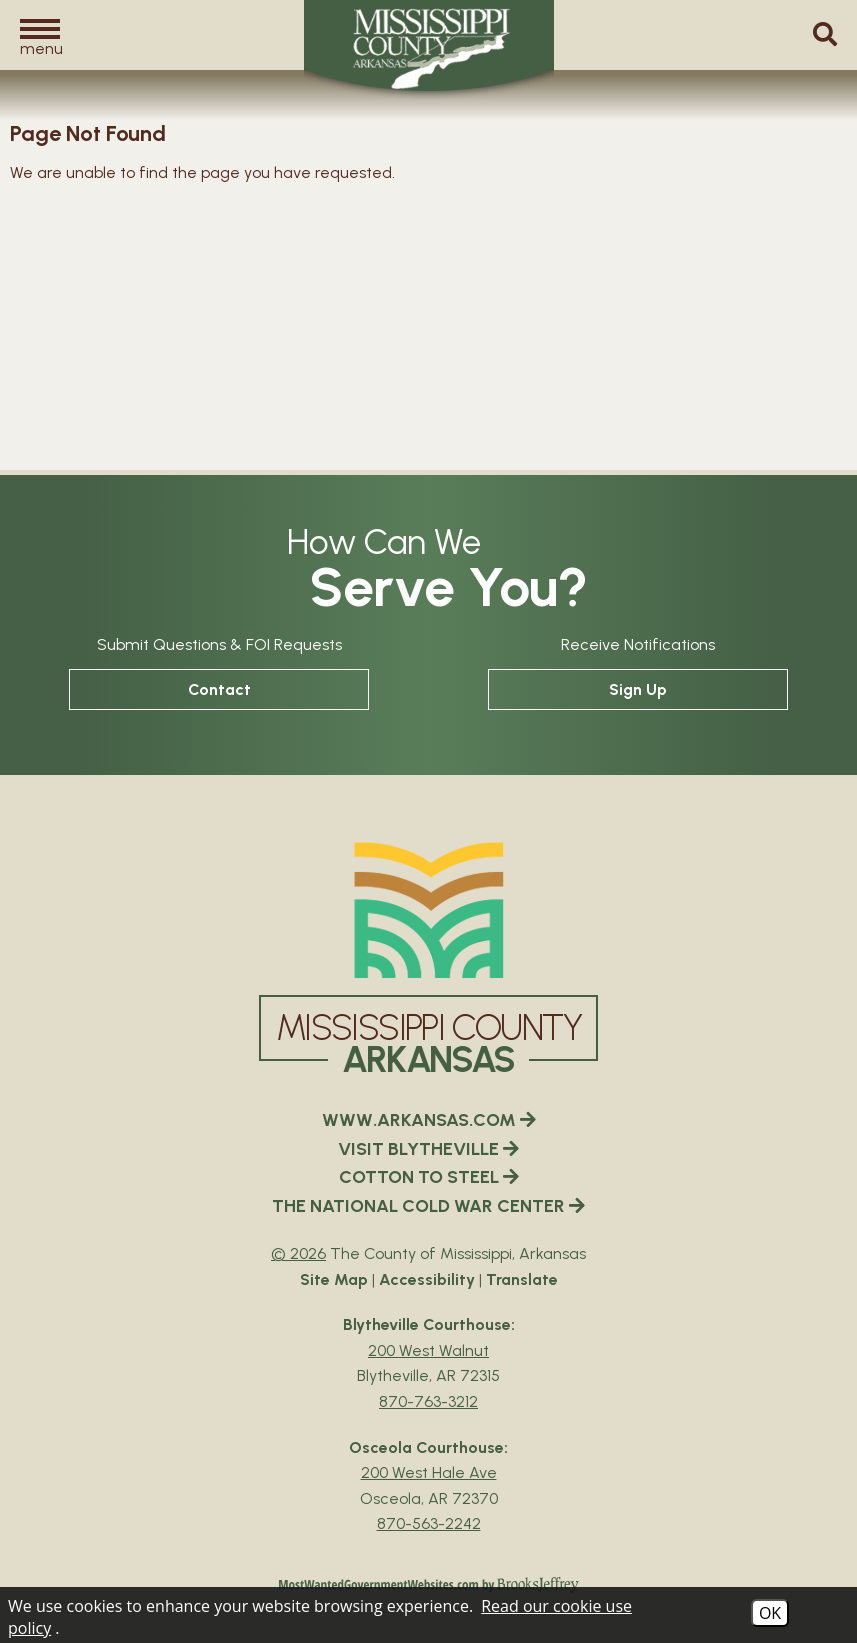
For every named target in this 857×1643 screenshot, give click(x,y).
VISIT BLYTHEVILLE (428, 1149)
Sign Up (638, 689)
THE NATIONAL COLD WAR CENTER (428, 1206)
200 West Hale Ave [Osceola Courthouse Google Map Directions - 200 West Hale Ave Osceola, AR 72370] (429, 1472)
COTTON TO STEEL (429, 1177)
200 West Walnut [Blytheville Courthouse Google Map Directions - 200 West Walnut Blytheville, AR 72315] (428, 1350)
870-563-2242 (429, 1523)
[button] (40, 36)
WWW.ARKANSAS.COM (429, 1120)
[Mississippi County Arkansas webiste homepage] (429, 910)
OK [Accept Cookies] (770, 1613)
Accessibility (427, 1279)
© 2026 (298, 1253)
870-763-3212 (428, 1401)
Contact (219, 689)
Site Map (334, 1279)
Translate (522, 1279)
